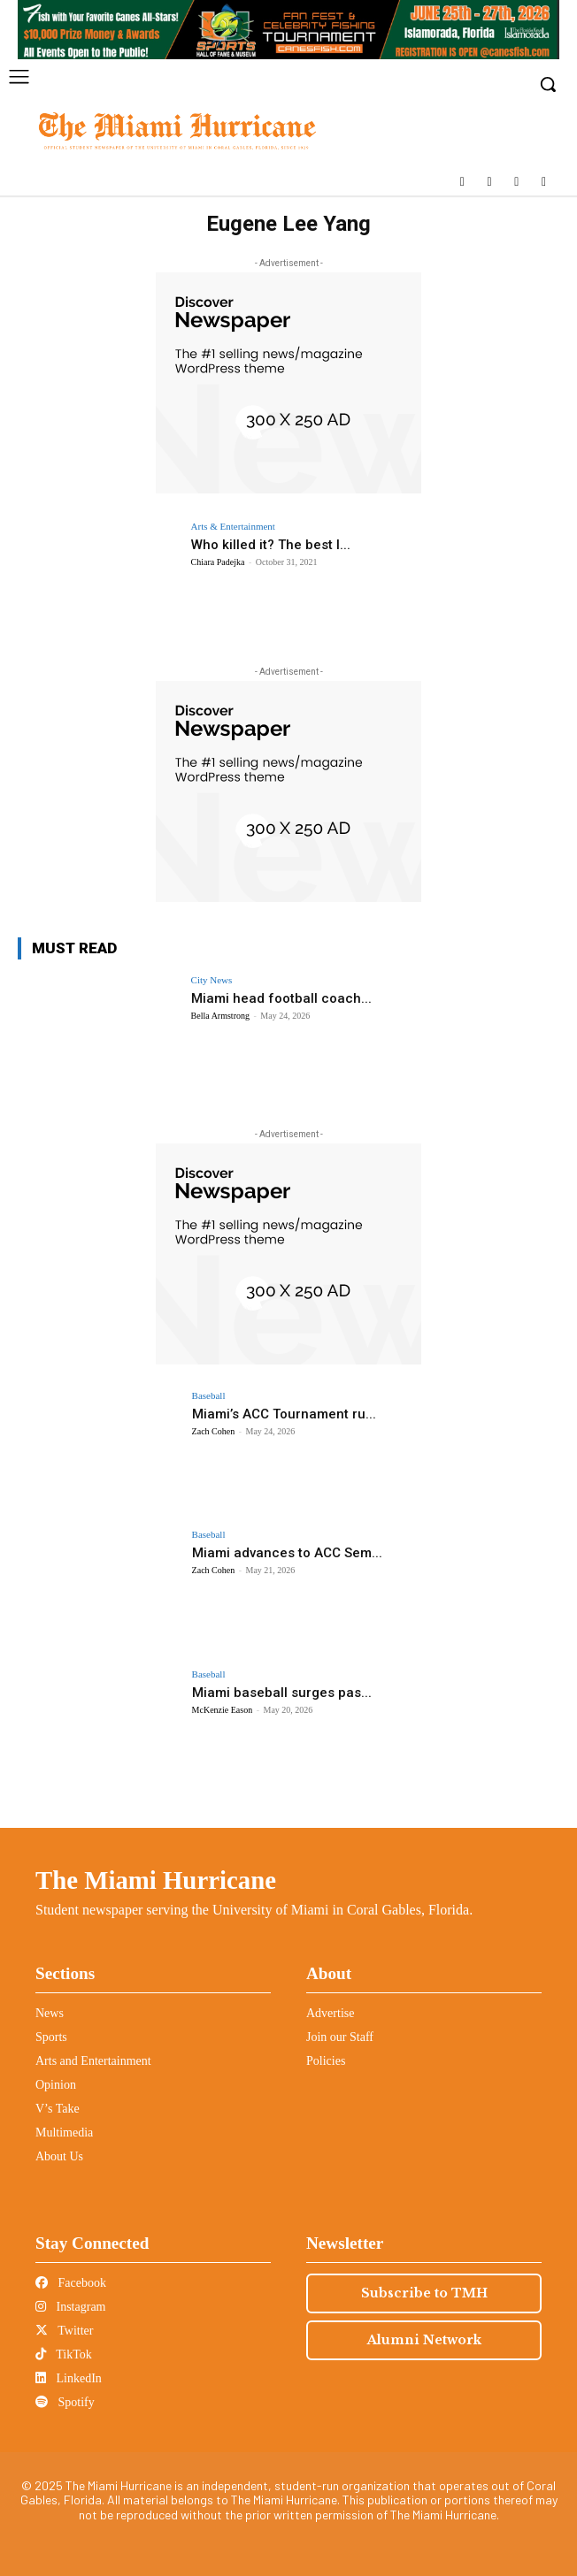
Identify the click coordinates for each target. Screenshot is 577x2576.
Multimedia (64, 2132)
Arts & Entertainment (233, 526)
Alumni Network (424, 2340)
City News (212, 980)
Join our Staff (339, 2037)
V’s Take (57, 2108)
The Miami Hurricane (155, 1880)
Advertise (330, 2013)
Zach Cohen (213, 1431)
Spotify (65, 2402)
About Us (59, 2156)
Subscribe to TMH (424, 2293)
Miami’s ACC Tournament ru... (284, 1414)
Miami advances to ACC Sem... (287, 1553)
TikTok (63, 2354)
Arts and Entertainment (93, 2061)
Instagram (70, 2306)
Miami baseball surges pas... (282, 1693)
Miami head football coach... (281, 998)
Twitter (64, 2330)
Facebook (70, 2282)
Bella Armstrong (220, 1015)
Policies (325, 2061)
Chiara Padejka (218, 562)
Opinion (55, 2084)
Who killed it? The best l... (270, 545)
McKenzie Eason (222, 1710)
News (49, 2013)
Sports (51, 2037)
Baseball (209, 1396)
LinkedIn (68, 2378)
